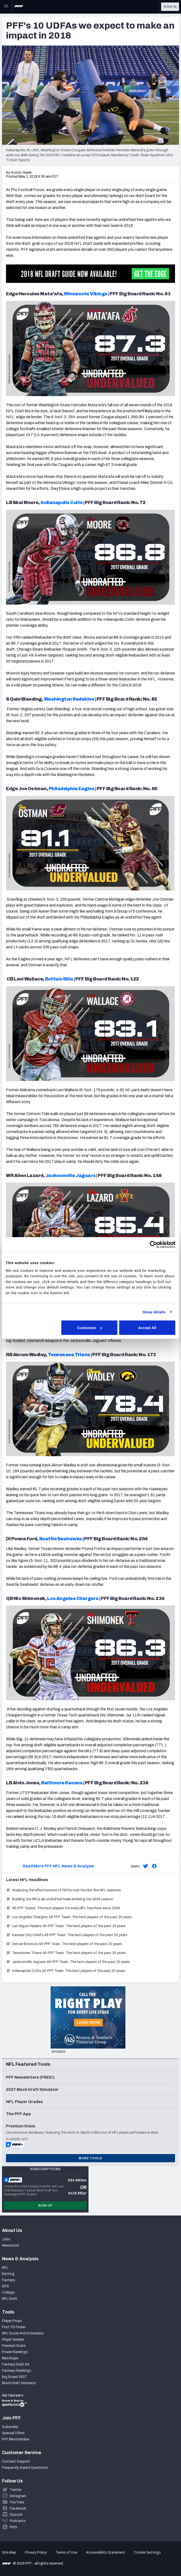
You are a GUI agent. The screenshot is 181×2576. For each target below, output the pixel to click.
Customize (89, 1328)
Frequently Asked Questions (25, 2468)
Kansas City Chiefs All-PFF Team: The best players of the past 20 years (66, 1935)
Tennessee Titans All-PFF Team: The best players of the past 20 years (66, 1953)
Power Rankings (15, 2352)
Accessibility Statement (105, 2552)
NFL (5, 2267)
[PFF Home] (18, 7)
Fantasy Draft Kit (16, 2364)
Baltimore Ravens (62, 1782)
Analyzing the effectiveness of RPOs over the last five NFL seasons (63, 1890)
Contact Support (16, 2461)
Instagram (18, 2496)
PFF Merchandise (15, 2439)
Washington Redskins (69, 699)
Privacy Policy (36, 2552)
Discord (16, 2515)
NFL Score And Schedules (23, 2333)
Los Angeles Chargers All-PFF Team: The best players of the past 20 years (69, 1917)
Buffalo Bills (59, 979)
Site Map (9, 2552)
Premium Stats (14, 2346)
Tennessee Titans (69, 1354)
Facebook (18, 2508)
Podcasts (18, 2521)
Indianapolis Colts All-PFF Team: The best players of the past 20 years (65, 1971)
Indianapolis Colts (62, 502)
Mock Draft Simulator (19, 2383)
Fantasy (8, 2280)
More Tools (90, 2158)
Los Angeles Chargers (73, 1598)
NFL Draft (9, 2299)
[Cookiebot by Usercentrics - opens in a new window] (153, 1244)
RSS (13, 2527)
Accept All (147, 1328)
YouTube (17, 2502)
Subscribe (10, 2427)
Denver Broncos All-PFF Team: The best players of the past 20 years (64, 1944)
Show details (154, 1312)
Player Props (12, 2321)
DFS (5, 2286)
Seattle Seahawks (60, 1538)
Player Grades (13, 2339)
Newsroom (10, 2245)
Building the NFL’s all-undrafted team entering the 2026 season (59, 1899)
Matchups (10, 2358)
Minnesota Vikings (86, 293)
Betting (8, 2274)
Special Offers (13, 2433)
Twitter (15, 2490)
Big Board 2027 (14, 2377)
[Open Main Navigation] (6, 6)
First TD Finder (13, 2327)
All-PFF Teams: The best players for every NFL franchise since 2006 (63, 1908)
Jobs (6, 2239)
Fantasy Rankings (16, 2370)
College (8, 2292)
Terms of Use (66, 2552)
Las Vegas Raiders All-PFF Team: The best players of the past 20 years (66, 1926)
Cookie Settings (147, 2552)
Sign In (170, 6)
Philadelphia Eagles (72, 788)
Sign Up (45, 2205)
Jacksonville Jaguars (70, 1175)
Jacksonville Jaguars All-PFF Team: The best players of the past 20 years (68, 1962)
